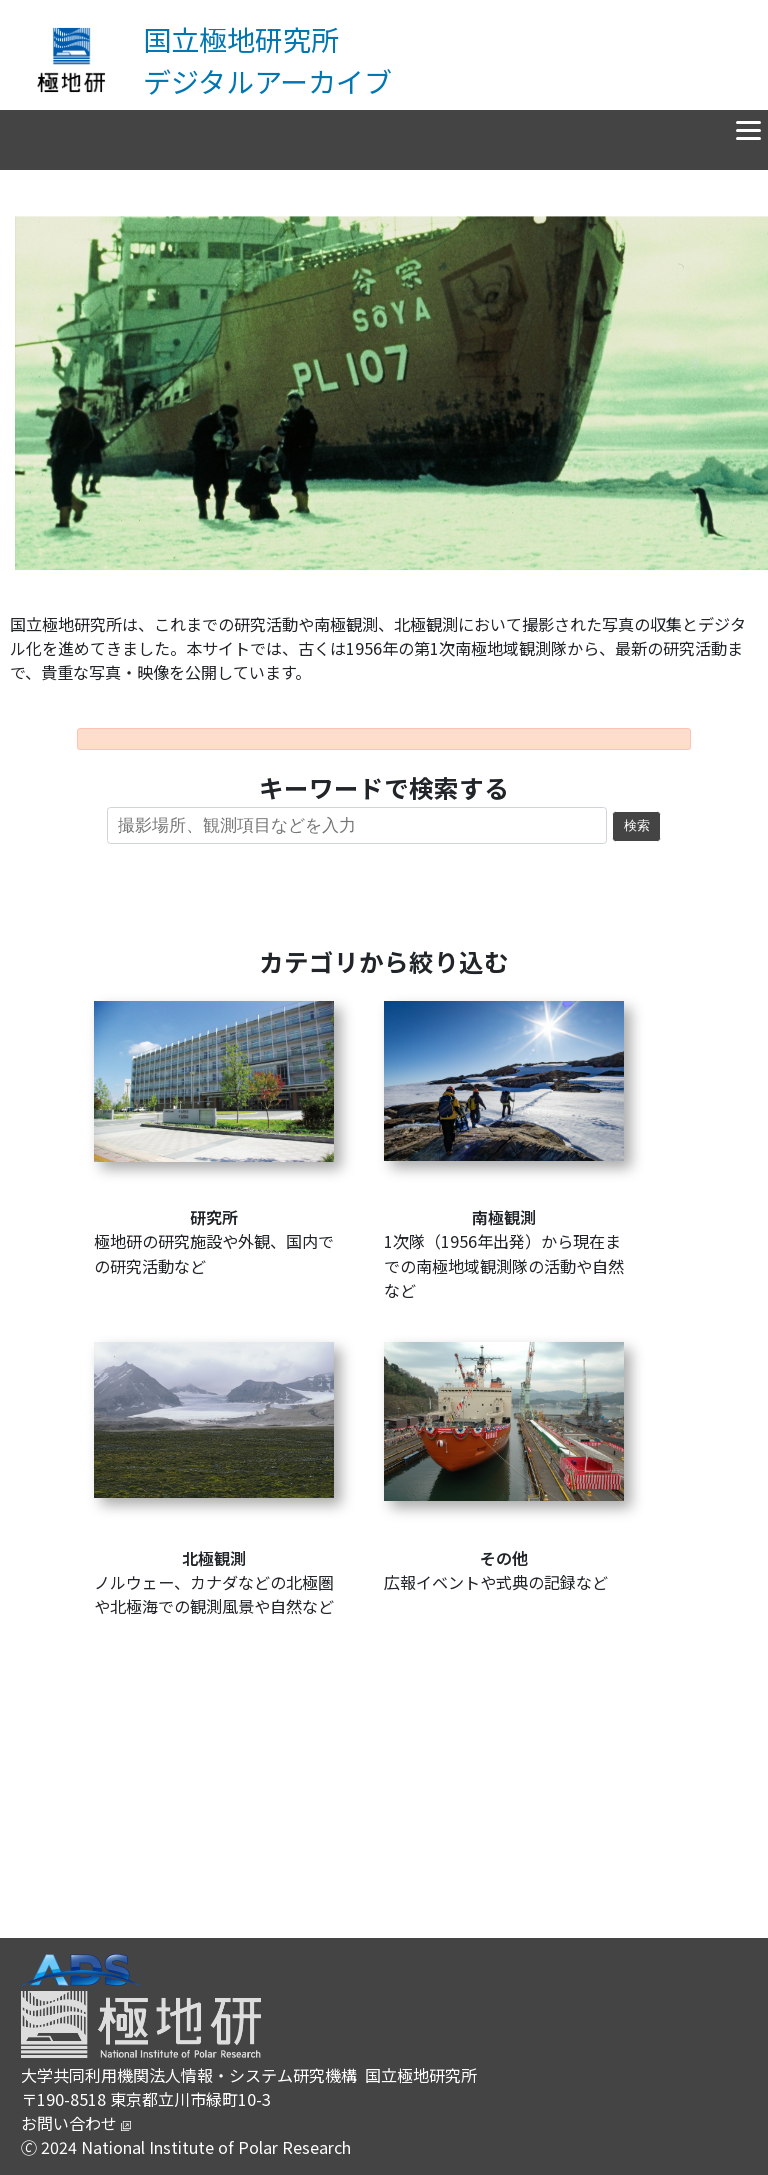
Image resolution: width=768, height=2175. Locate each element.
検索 (637, 826)
